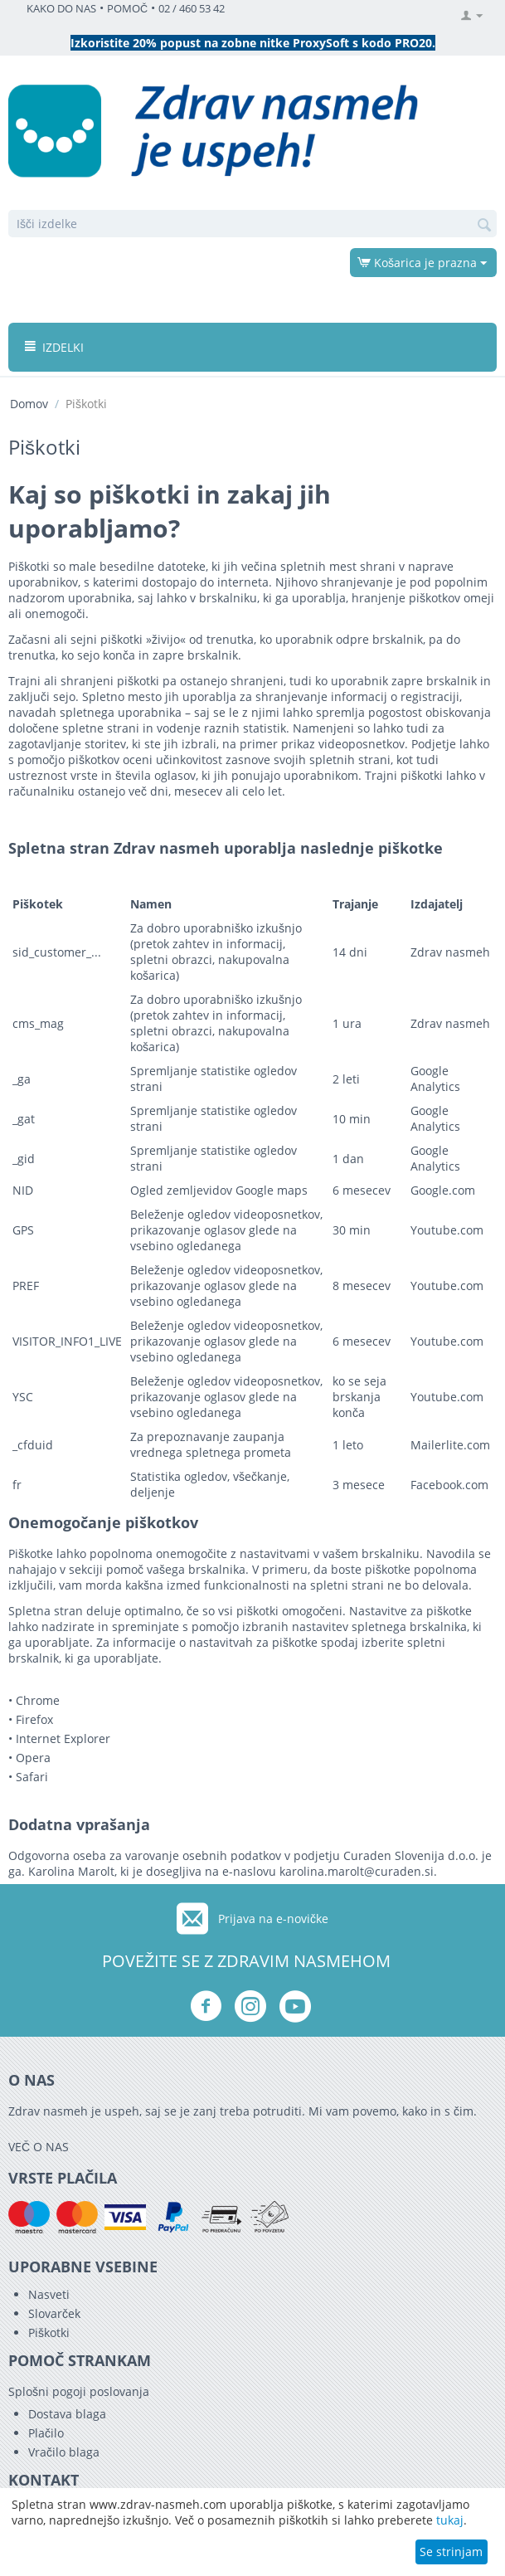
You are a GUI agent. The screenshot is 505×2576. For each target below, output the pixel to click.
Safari (32, 1777)
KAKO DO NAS (61, 9)
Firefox (34, 1719)
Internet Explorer (63, 1738)
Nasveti (49, 2294)
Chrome (38, 1700)
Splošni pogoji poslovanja (78, 2391)
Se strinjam (451, 2551)
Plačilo (46, 2433)
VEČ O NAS (38, 2147)
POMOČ (127, 9)
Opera (33, 1757)
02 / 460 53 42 (191, 9)
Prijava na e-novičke (273, 1918)
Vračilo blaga (64, 2452)
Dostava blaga (67, 2414)
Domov (29, 403)
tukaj (450, 2520)
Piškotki (49, 2332)
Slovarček (54, 2313)
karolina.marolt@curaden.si (356, 1871)
